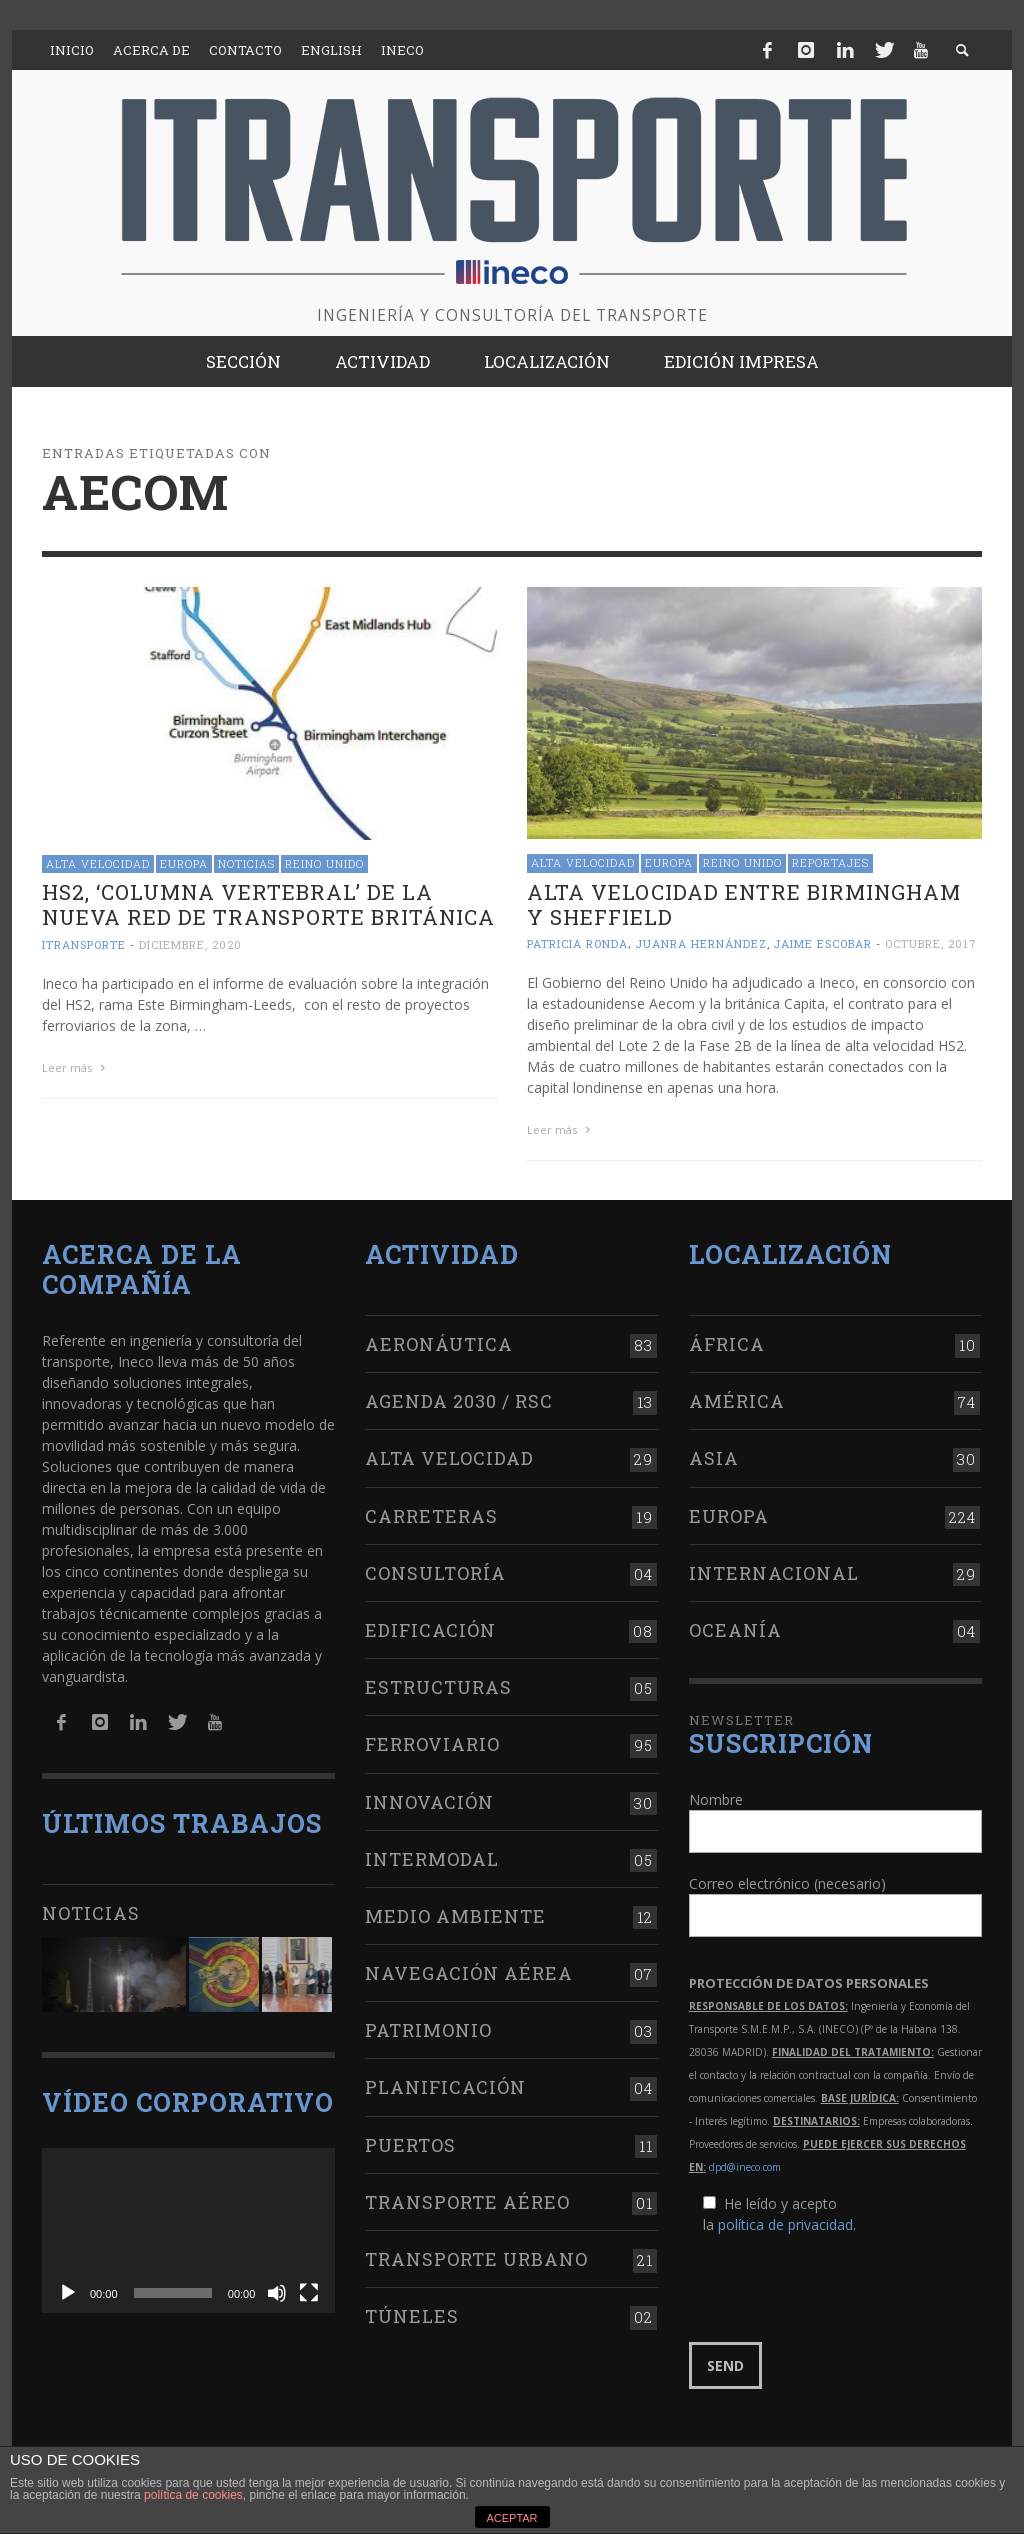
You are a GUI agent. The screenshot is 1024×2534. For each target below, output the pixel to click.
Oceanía (735, 1627)
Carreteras (431, 1512)
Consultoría (435, 1569)
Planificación (445, 2084)
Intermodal (432, 1855)
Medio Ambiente (455, 1912)
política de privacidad (785, 2221)
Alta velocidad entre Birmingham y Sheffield (744, 904)
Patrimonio (428, 2027)
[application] (188, 2226)
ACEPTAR (511, 2518)
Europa (184, 863)
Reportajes (830, 862)
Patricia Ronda (577, 943)
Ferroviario (432, 1741)
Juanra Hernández (701, 943)
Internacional (774, 1569)
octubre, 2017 (931, 943)
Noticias (246, 863)
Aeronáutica (439, 1341)
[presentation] (841, 2286)
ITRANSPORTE (84, 944)
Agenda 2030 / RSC (459, 1398)
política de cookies (193, 2495)
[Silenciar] (277, 2289)
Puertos (410, 2141)
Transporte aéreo (467, 2198)
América (737, 1398)
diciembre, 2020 (190, 944)
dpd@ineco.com (745, 2164)
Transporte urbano (476, 2256)
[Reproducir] (68, 2289)
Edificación (430, 1627)
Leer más (76, 1067)
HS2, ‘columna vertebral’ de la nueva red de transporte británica (268, 904)
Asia (714, 1455)
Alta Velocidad (98, 863)
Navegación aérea (469, 1970)
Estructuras (438, 1684)
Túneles (412, 2313)
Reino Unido (324, 863)
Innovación (429, 1798)
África (727, 1341)
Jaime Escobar (822, 943)
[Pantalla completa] (309, 2289)
